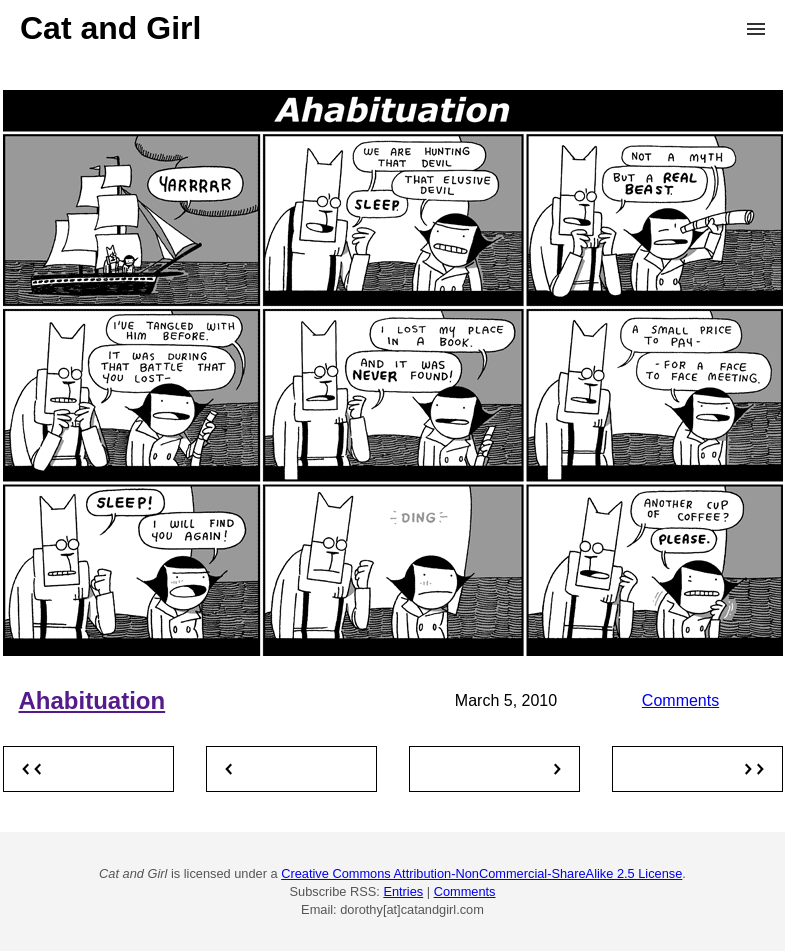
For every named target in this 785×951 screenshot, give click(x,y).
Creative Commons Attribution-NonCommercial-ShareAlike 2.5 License (481, 873)
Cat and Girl (110, 28)
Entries (403, 891)
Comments (680, 700)
